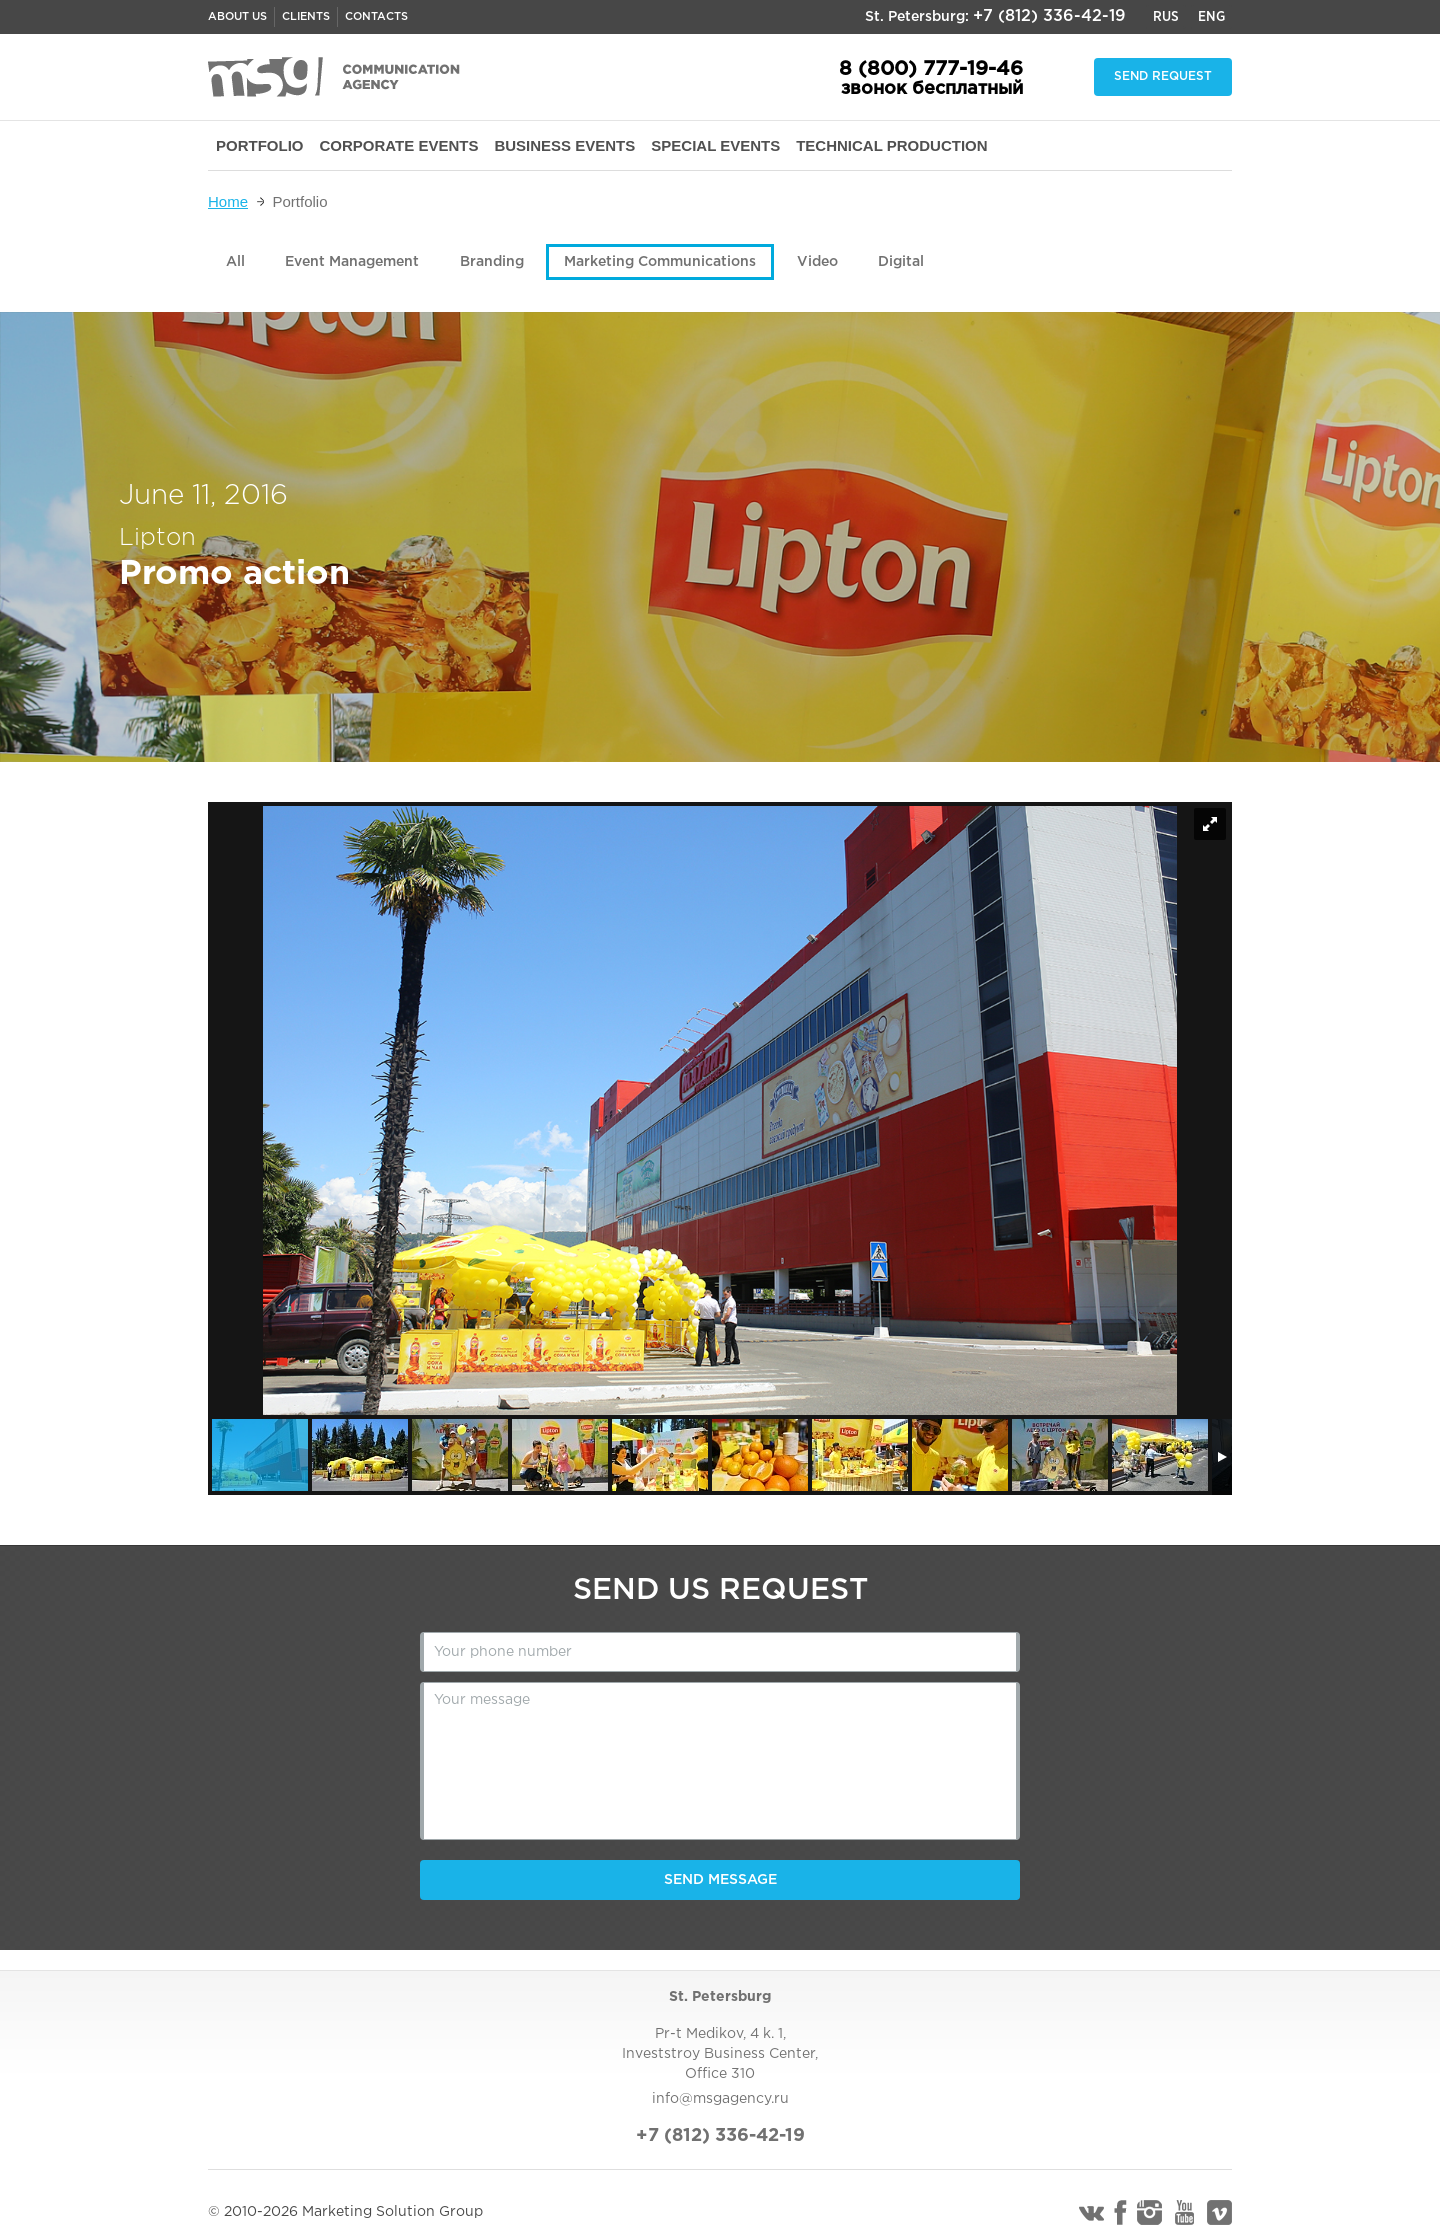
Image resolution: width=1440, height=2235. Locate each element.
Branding (492, 262)
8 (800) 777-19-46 (931, 69)
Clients (306, 17)
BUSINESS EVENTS (564, 145)
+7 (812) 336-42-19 (1049, 16)
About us (237, 17)
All (235, 262)
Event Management (352, 262)
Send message (720, 1880)
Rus (1166, 17)
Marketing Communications (660, 262)
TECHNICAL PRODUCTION (891, 145)
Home (228, 201)
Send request (1163, 76)
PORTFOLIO (260, 145)
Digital (901, 262)
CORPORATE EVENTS (399, 145)
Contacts (376, 17)
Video (817, 262)
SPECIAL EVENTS (715, 145)
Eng (1211, 17)
